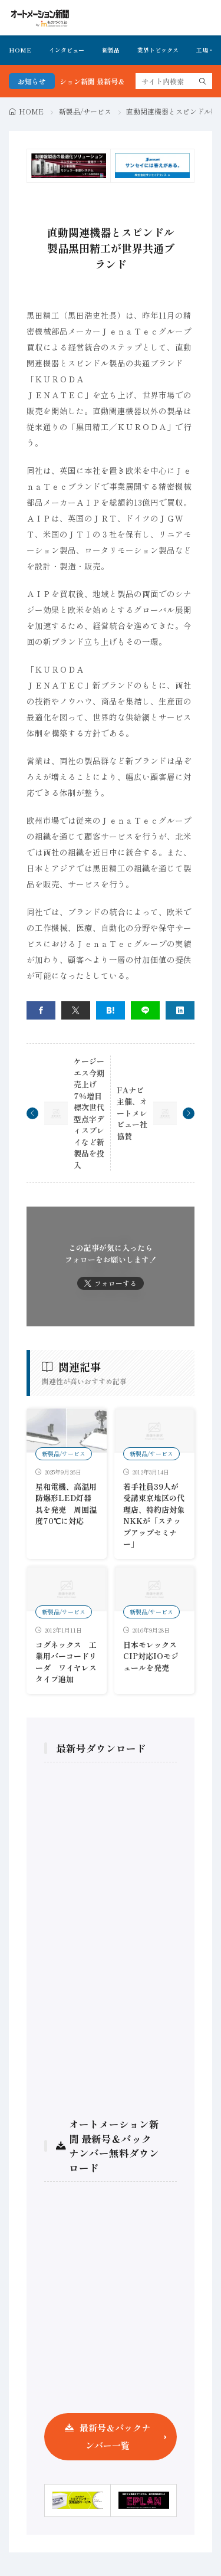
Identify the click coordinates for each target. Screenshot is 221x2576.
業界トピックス (158, 49)
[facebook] (41, 1010)
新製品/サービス (85, 111)
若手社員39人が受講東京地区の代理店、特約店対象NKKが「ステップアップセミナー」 (153, 1515)
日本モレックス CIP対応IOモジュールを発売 (153, 1656)
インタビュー (66, 49)
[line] (145, 1010)
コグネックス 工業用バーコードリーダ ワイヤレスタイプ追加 (66, 1662)
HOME (20, 49)
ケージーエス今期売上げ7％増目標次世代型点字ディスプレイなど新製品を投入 (89, 1113)
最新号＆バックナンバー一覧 (115, 2436)
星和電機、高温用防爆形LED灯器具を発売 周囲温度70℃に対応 (66, 1504)
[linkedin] (180, 1010)
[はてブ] (110, 1010)
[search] (202, 81)
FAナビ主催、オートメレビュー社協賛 (132, 1113)
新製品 (111, 49)
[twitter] (75, 1010)
